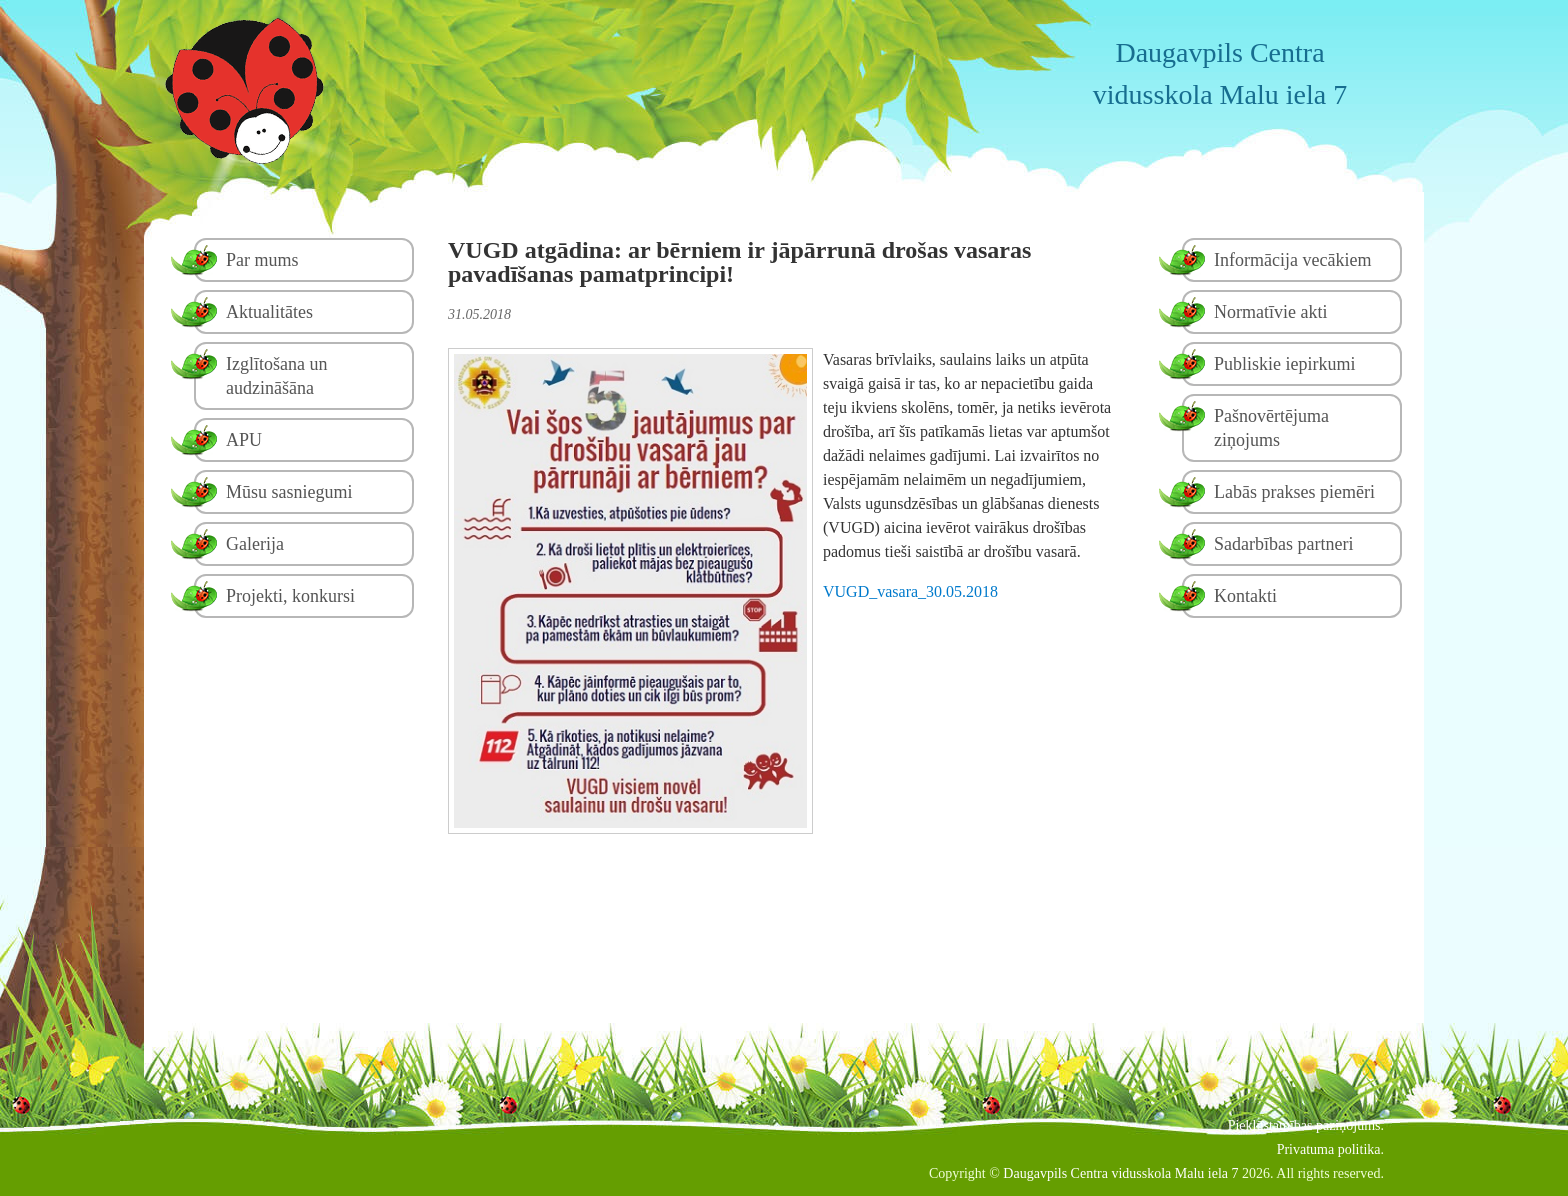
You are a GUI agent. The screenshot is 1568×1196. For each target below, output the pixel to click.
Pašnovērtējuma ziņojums (1271, 428)
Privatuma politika (1329, 1149)
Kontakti (1245, 596)
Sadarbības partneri (1283, 544)
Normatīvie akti (1270, 312)
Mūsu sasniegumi (289, 492)
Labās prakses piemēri (1294, 492)
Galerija (255, 544)
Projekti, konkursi (290, 596)
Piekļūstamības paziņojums (1304, 1125)
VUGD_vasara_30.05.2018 (910, 591)
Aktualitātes (269, 312)
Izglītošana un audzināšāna (276, 376)
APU (244, 440)
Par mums (262, 260)
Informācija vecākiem (1292, 260)
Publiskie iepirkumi (1285, 364)
